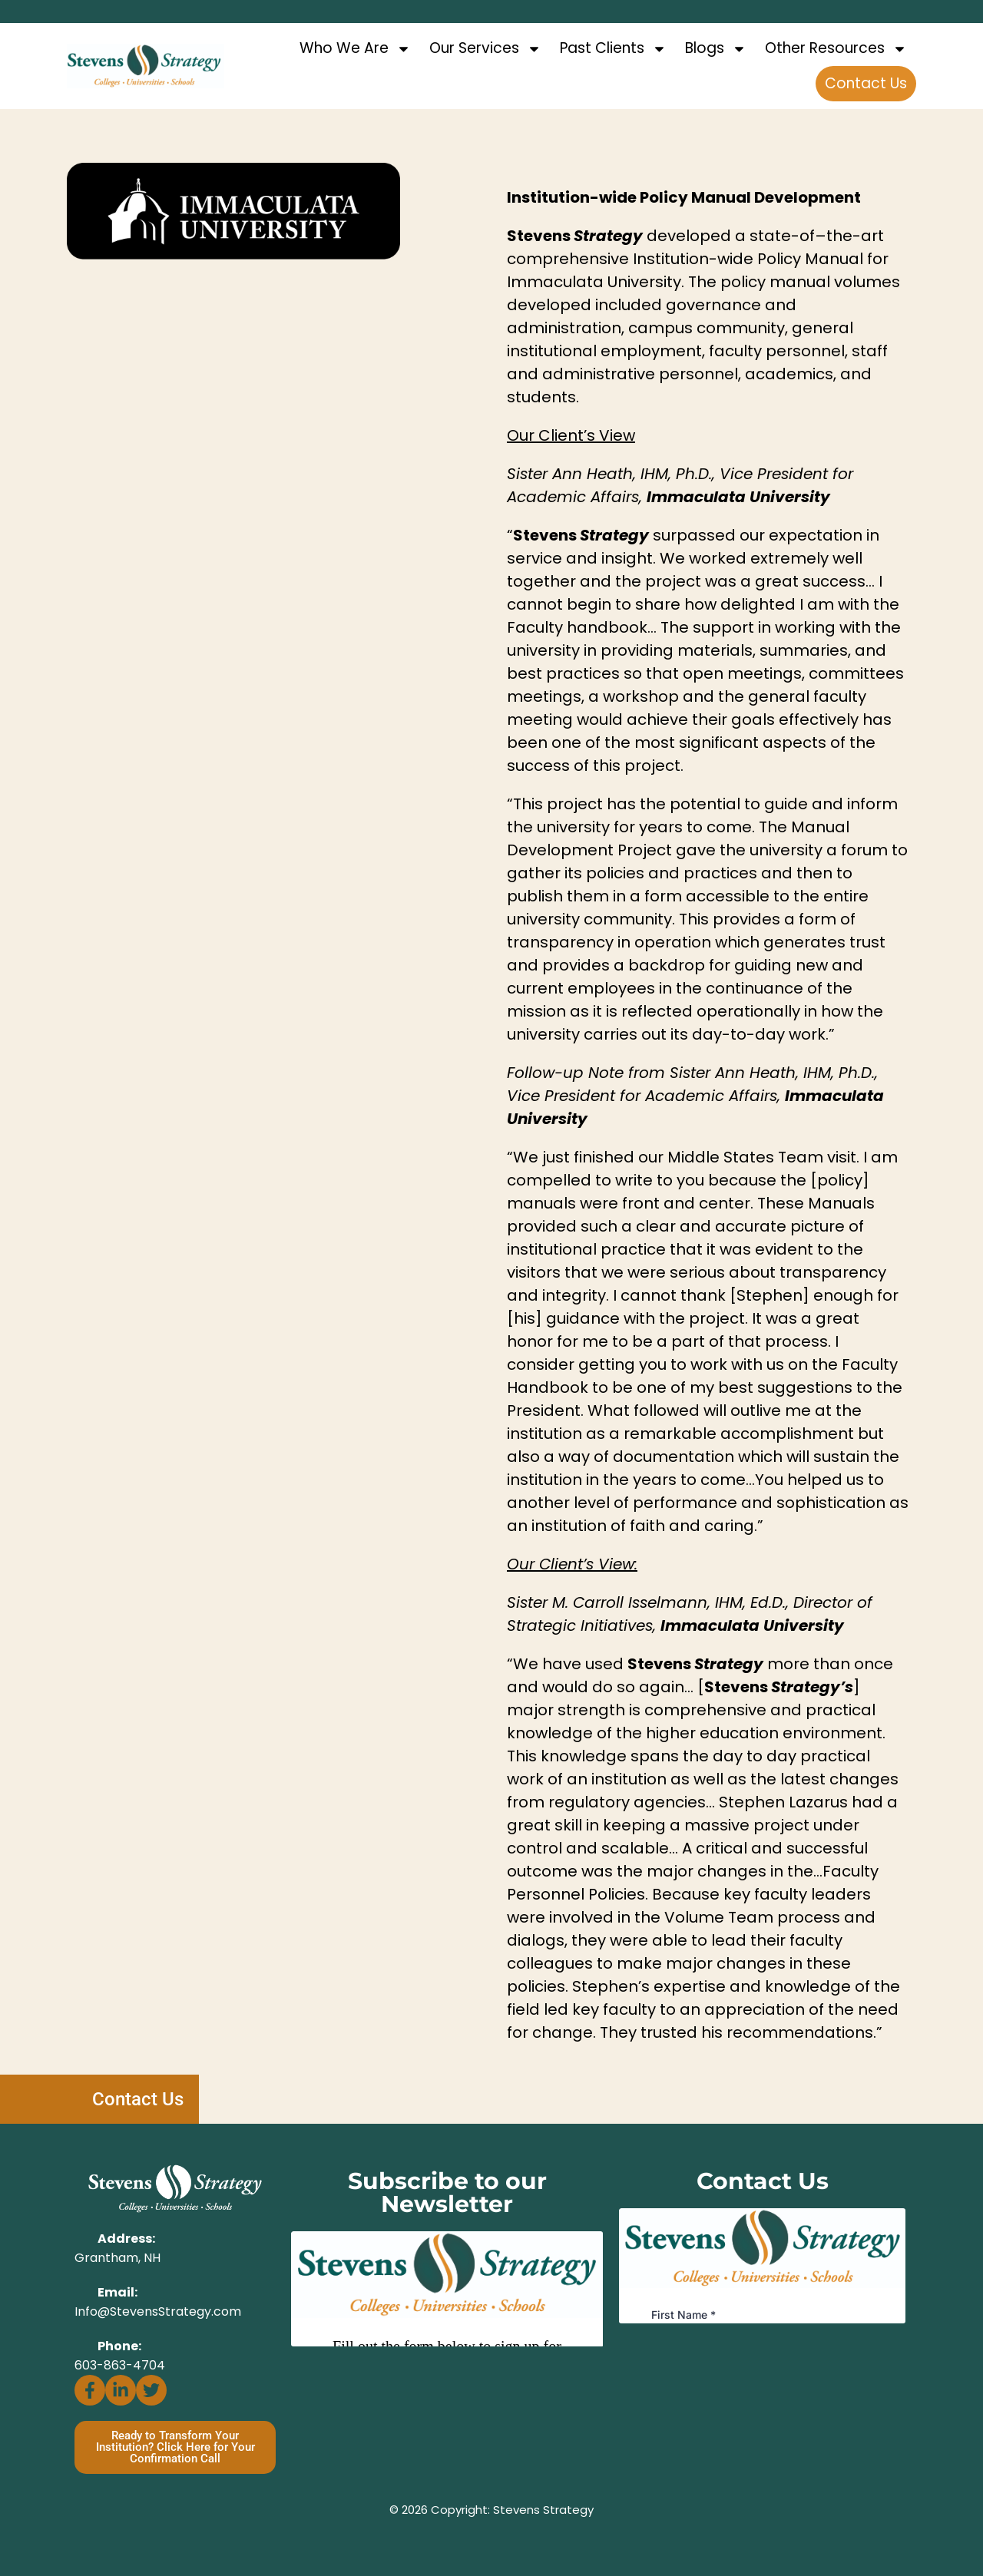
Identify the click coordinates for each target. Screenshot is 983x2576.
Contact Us (866, 83)
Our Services (485, 49)
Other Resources (836, 49)
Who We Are (355, 49)
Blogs (715, 49)
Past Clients (613, 49)
